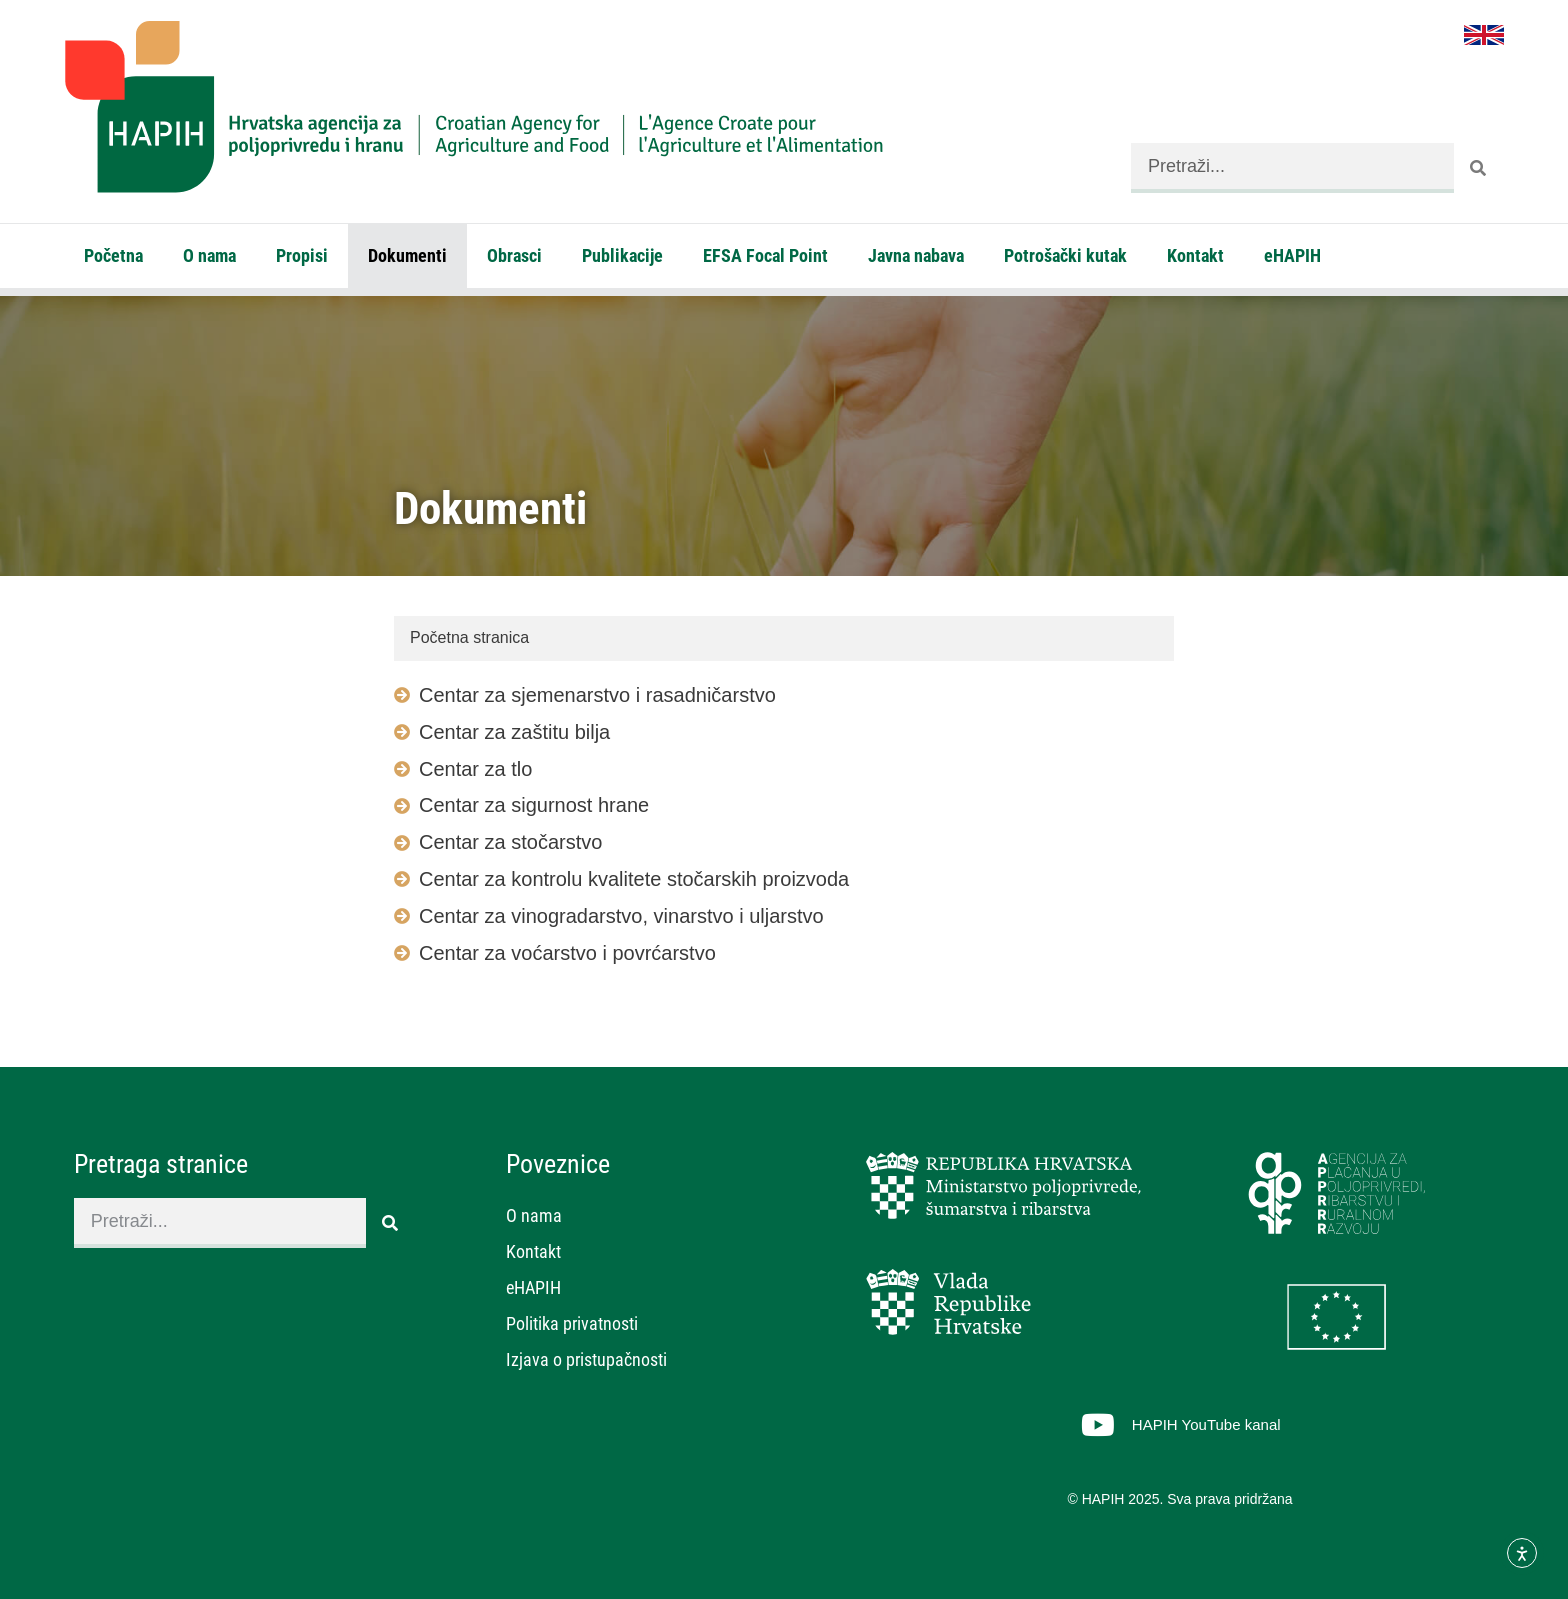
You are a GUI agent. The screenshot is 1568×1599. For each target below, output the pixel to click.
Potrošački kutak (1065, 255)
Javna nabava (916, 255)
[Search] (1479, 168)
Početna (113, 255)
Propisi (302, 255)
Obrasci (514, 255)
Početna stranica (469, 637)
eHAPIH (1292, 255)
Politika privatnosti (572, 1323)
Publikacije (622, 255)
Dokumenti (407, 255)
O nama (209, 255)
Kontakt (1195, 255)
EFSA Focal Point (765, 255)
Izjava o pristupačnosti (586, 1359)
